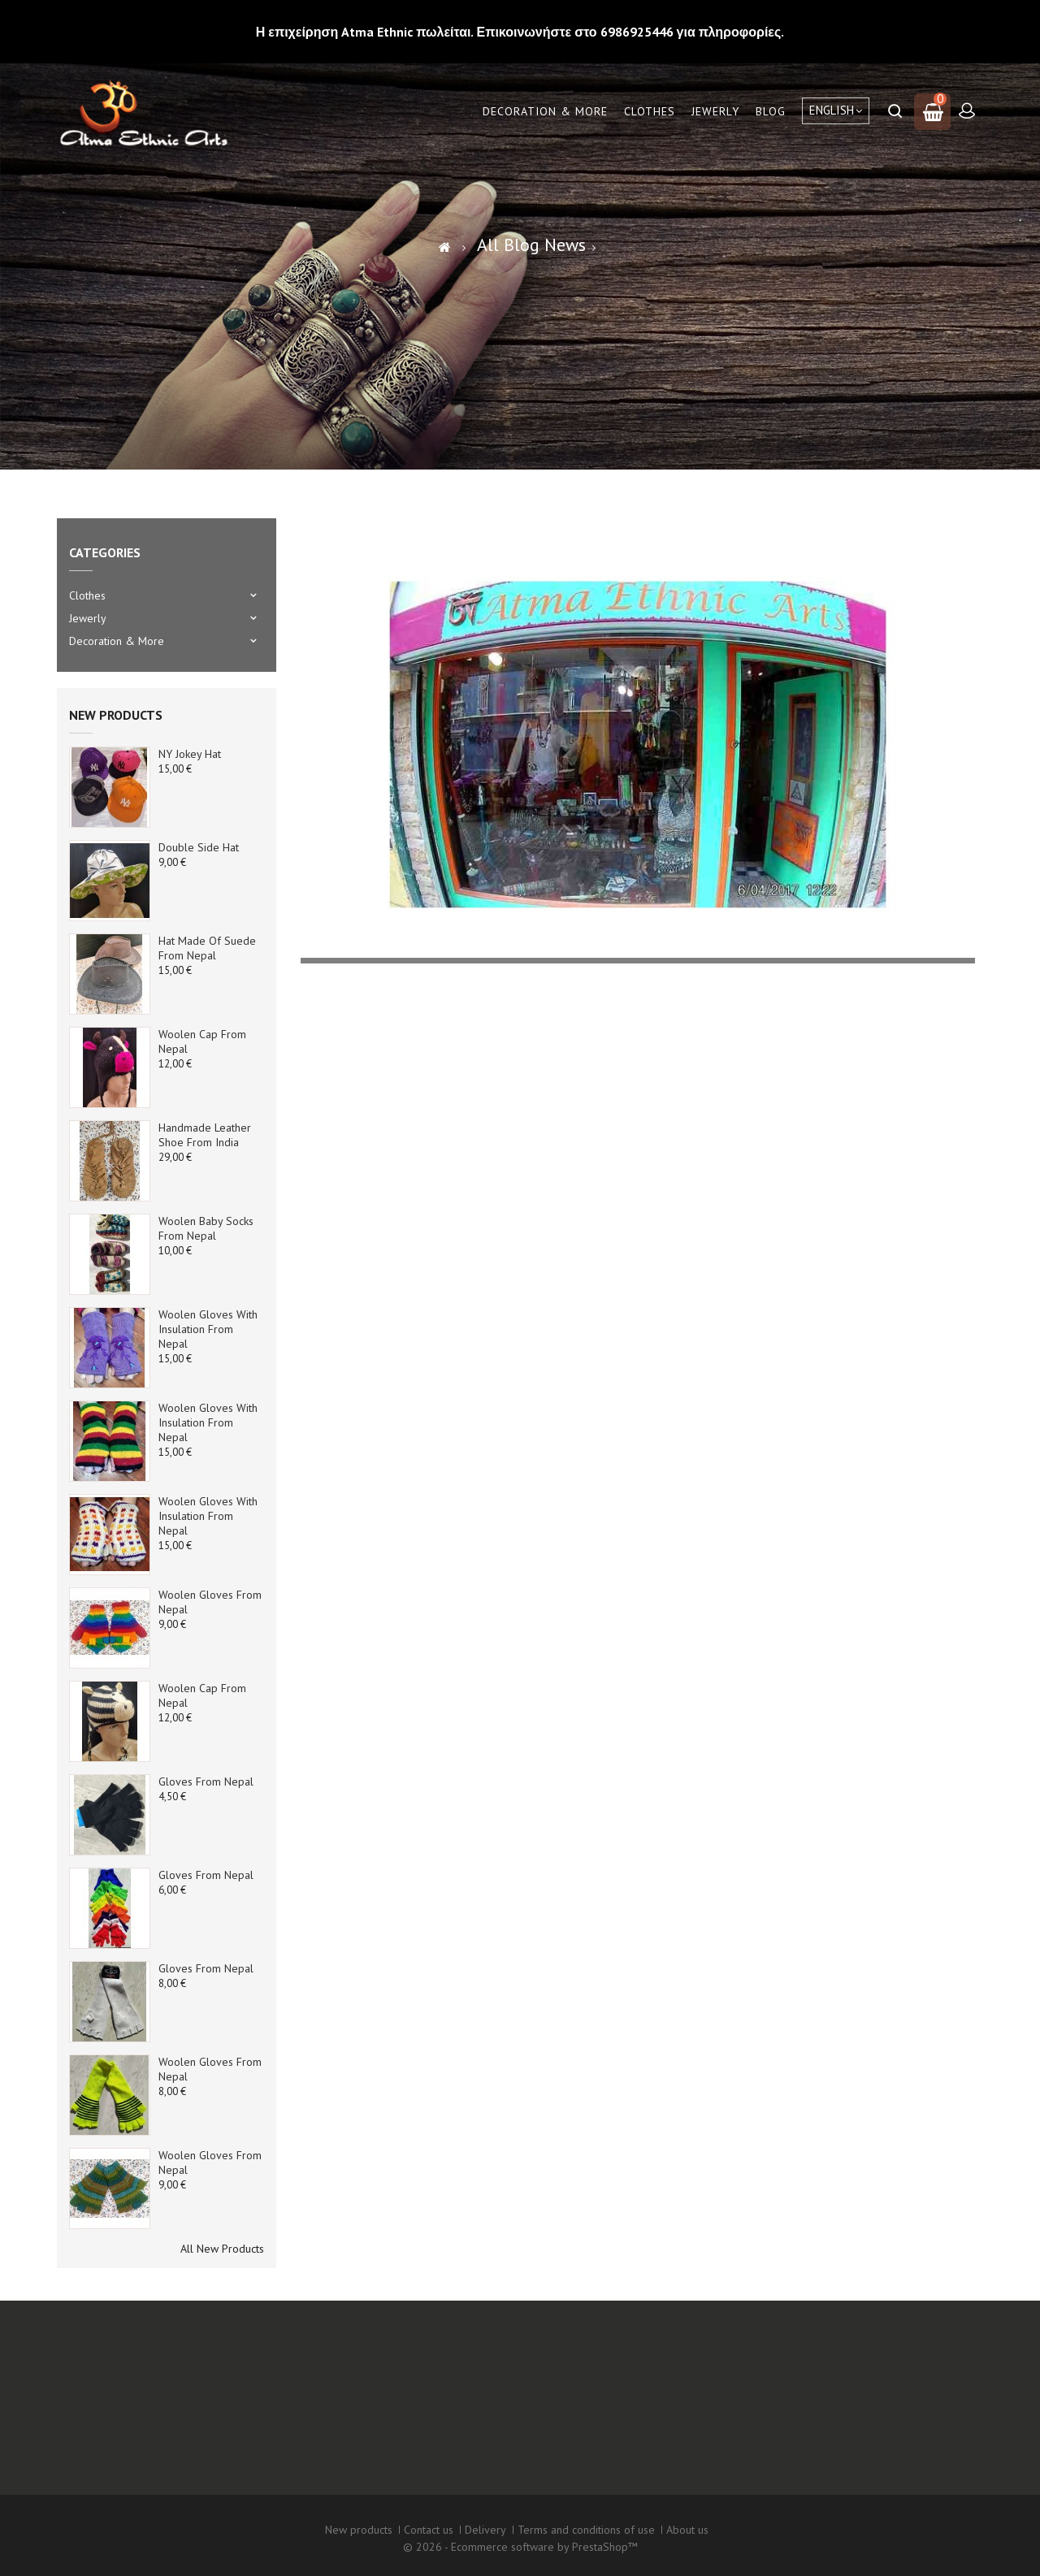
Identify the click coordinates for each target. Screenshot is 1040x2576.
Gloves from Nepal (206, 1781)
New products (115, 715)
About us (687, 2529)
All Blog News (531, 244)
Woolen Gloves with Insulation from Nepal (208, 1329)
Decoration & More (545, 111)
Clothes (649, 111)
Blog (771, 111)
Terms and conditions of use (586, 2529)
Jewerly (715, 111)
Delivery (485, 2529)
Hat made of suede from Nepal (207, 948)
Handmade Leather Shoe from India (204, 1134)
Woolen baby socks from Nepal (206, 1228)
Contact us (428, 2529)
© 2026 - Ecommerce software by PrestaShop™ (520, 2546)
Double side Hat (198, 847)
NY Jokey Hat (189, 754)
